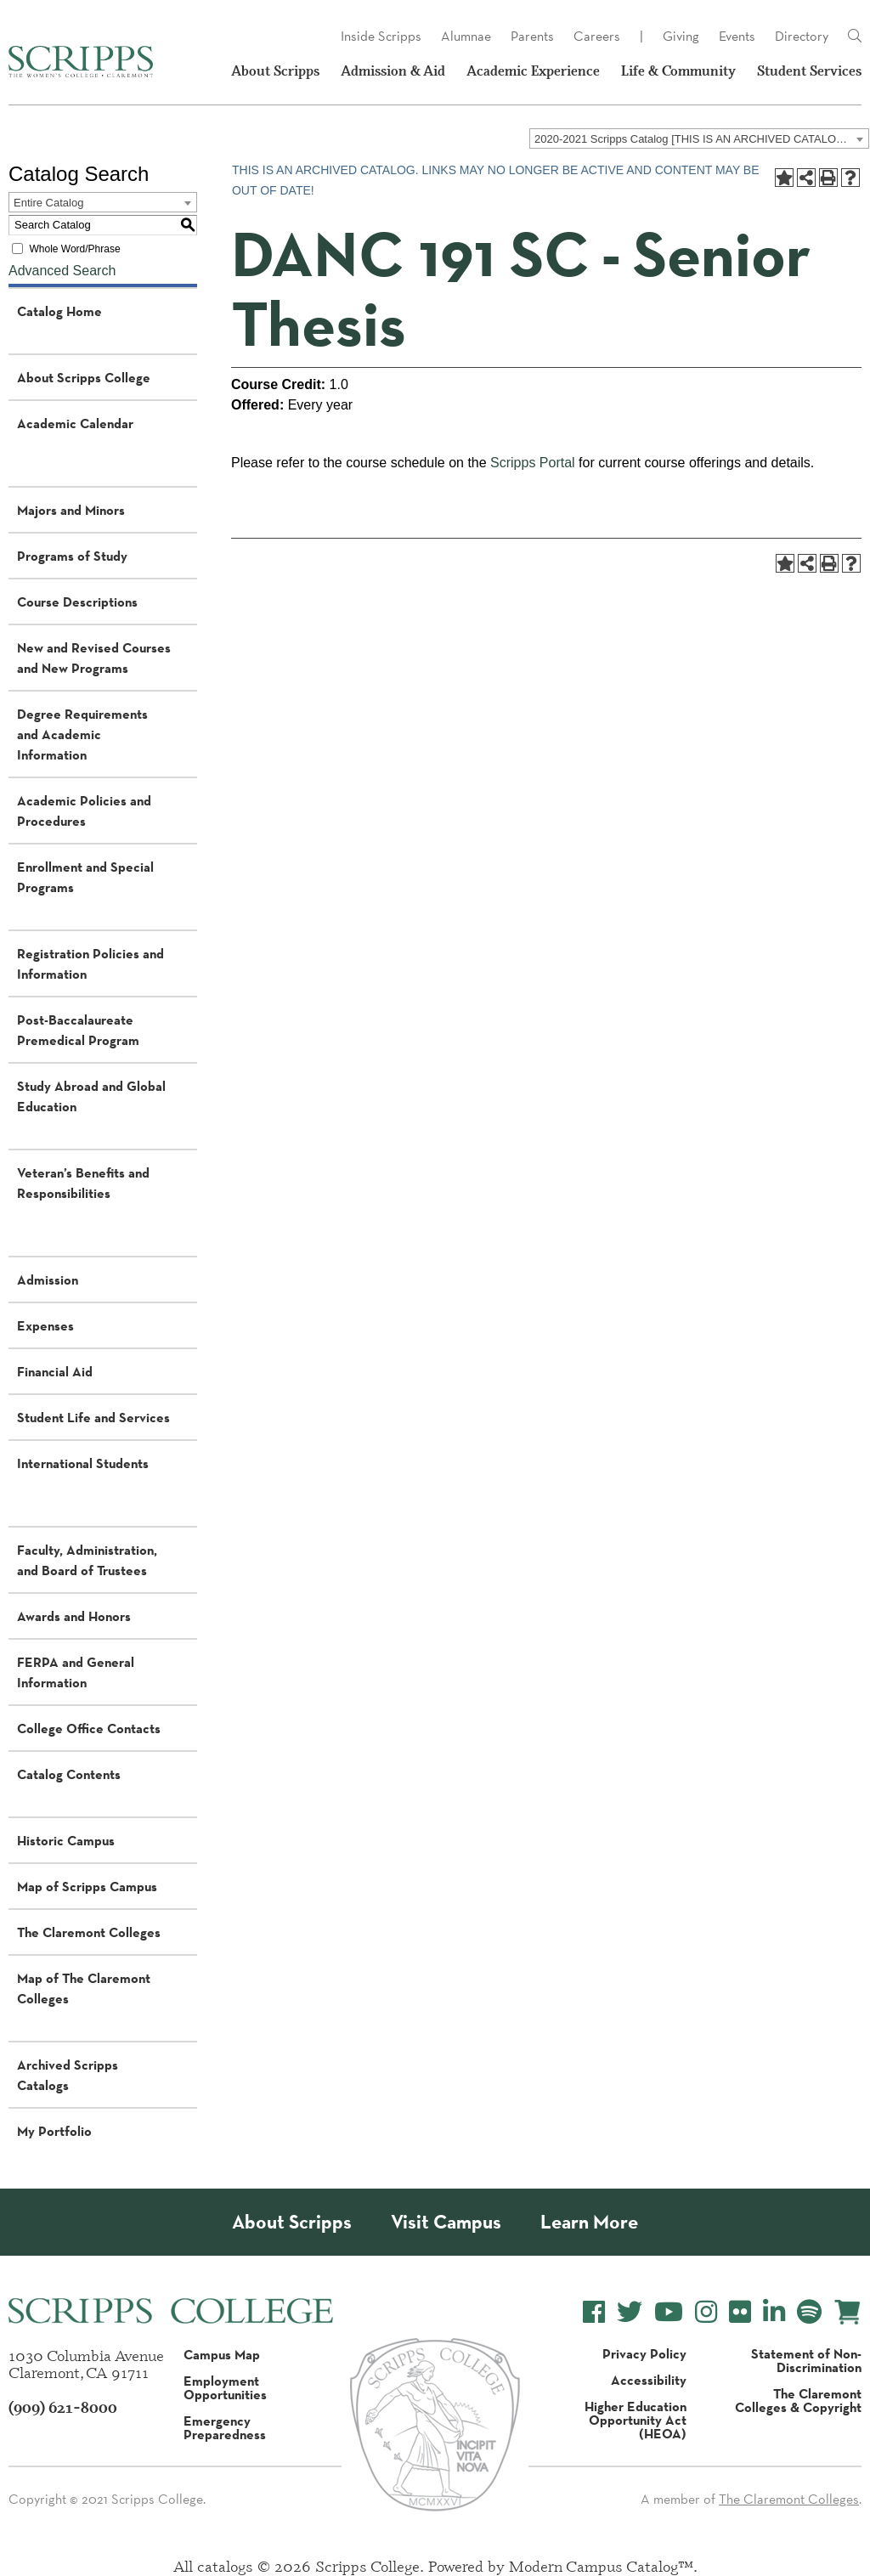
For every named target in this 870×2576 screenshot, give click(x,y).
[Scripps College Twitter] (629, 2312)
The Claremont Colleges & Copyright (798, 2400)
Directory (801, 36)
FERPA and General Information (75, 1672)
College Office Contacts (89, 1728)
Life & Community (678, 71)
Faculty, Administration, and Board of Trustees (87, 1560)
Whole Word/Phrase (74, 249)
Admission (47, 1279)
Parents (532, 36)
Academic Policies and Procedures (84, 810)
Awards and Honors (74, 1615)
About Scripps (275, 71)
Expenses (45, 1325)
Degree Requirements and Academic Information (82, 734)
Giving (681, 36)
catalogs (225, 2566)
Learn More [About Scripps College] (589, 2222)
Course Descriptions (77, 601)
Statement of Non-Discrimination (806, 2360)
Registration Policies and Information (90, 963)
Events (737, 36)
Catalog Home (59, 310)
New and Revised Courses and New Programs (94, 657)
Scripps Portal (532, 462)
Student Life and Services (93, 1417)
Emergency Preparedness (225, 2427)
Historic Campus (66, 1840)
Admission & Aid (393, 71)
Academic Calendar (75, 423)
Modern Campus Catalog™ (601, 2566)
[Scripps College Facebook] (594, 2312)
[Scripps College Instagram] (706, 2312)
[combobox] (699, 138)
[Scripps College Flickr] (740, 2312)
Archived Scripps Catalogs (67, 2074)
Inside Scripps (381, 36)
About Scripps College (83, 377)
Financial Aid (55, 1371)
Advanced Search (62, 270)
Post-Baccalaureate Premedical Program (78, 1029)
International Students (83, 1463)
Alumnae (466, 36)
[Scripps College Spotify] (809, 2312)
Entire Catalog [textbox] (48, 202)
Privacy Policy (644, 2353)
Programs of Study (72, 555)
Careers (596, 36)
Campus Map (222, 2354)
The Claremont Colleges (89, 1932)
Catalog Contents (69, 1773)
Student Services (809, 71)
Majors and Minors (71, 509)
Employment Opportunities (225, 2387)
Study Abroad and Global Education (91, 1096)
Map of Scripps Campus (87, 1886)
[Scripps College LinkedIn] (774, 2312)
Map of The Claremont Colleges (83, 1988)
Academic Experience (533, 71)
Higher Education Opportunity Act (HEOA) (635, 2419)
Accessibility (648, 2380)
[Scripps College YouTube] (668, 2312)
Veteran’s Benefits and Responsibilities (83, 1182)
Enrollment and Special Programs (85, 876)
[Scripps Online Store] (847, 2312)
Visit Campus (446, 2222)
